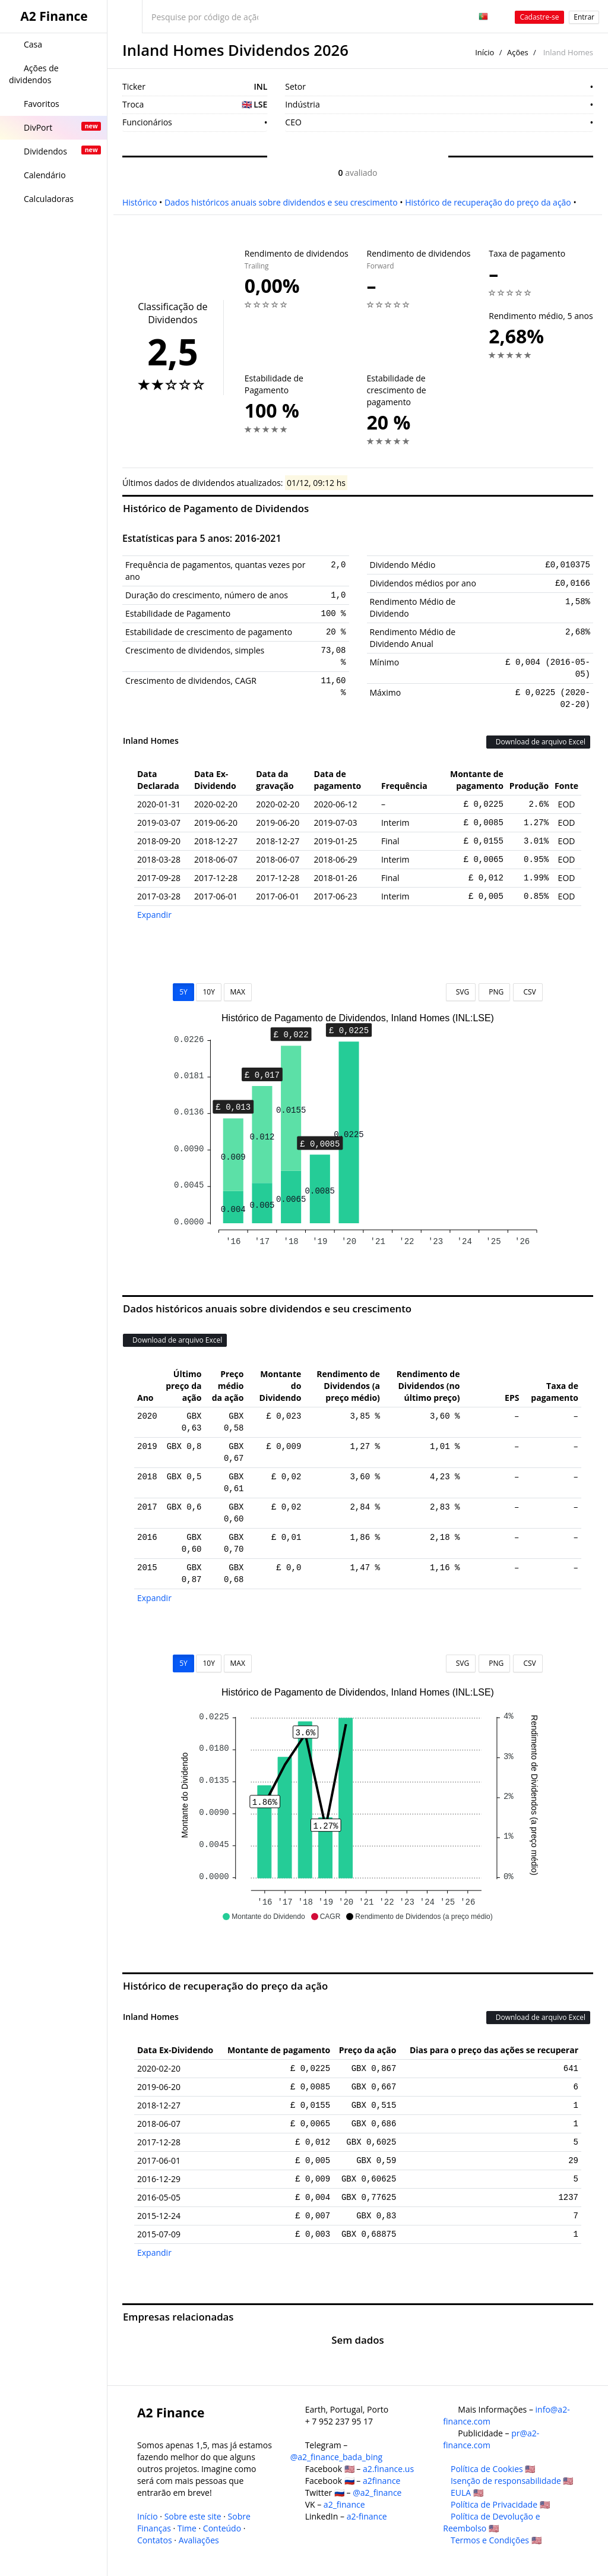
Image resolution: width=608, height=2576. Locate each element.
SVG (461, 992)
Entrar (584, 17)
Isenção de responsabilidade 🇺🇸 (512, 2480)
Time (187, 2528)
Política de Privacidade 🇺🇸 (500, 2504)
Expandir (154, 914)
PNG (494, 992)
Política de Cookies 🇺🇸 (493, 2468)
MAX (237, 992)
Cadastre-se (539, 17)
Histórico (139, 202)
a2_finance (344, 2504)
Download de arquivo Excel (538, 742)
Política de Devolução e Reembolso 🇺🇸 (491, 2522)
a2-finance (367, 2516)
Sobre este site (192, 2516)
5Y (183, 992)
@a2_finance (377, 2492)
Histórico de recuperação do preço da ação (488, 202)
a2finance (382, 2480)
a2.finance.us (388, 2468)
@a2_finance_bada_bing (336, 2457)
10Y (208, 992)
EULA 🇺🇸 (467, 2492)
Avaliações (199, 2540)
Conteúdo (222, 2528)
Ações (517, 52)
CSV (528, 992)
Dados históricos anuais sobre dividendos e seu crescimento (281, 202)
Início (484, 52)
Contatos (154, 2540)
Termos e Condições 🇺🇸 (496, 2540)
